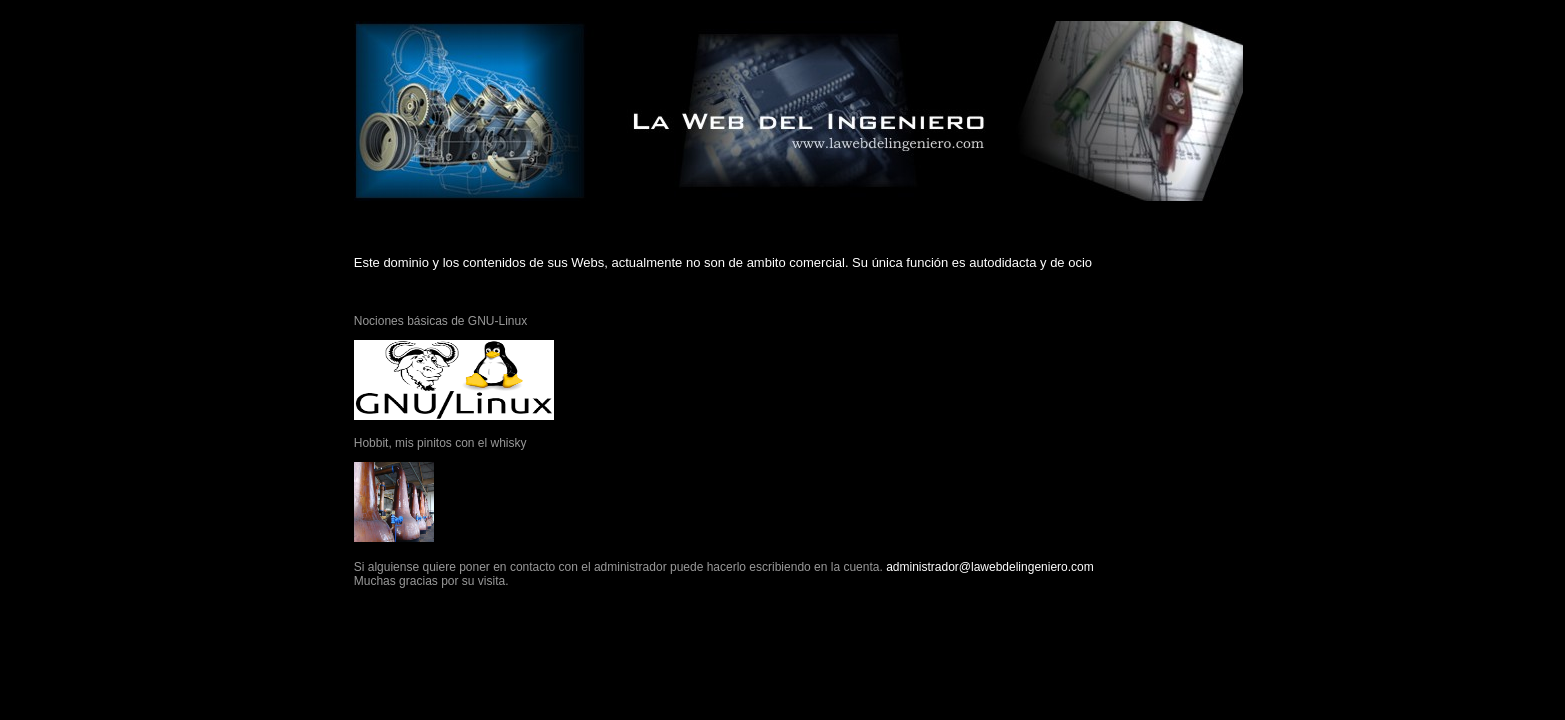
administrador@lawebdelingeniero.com (990, 567)
